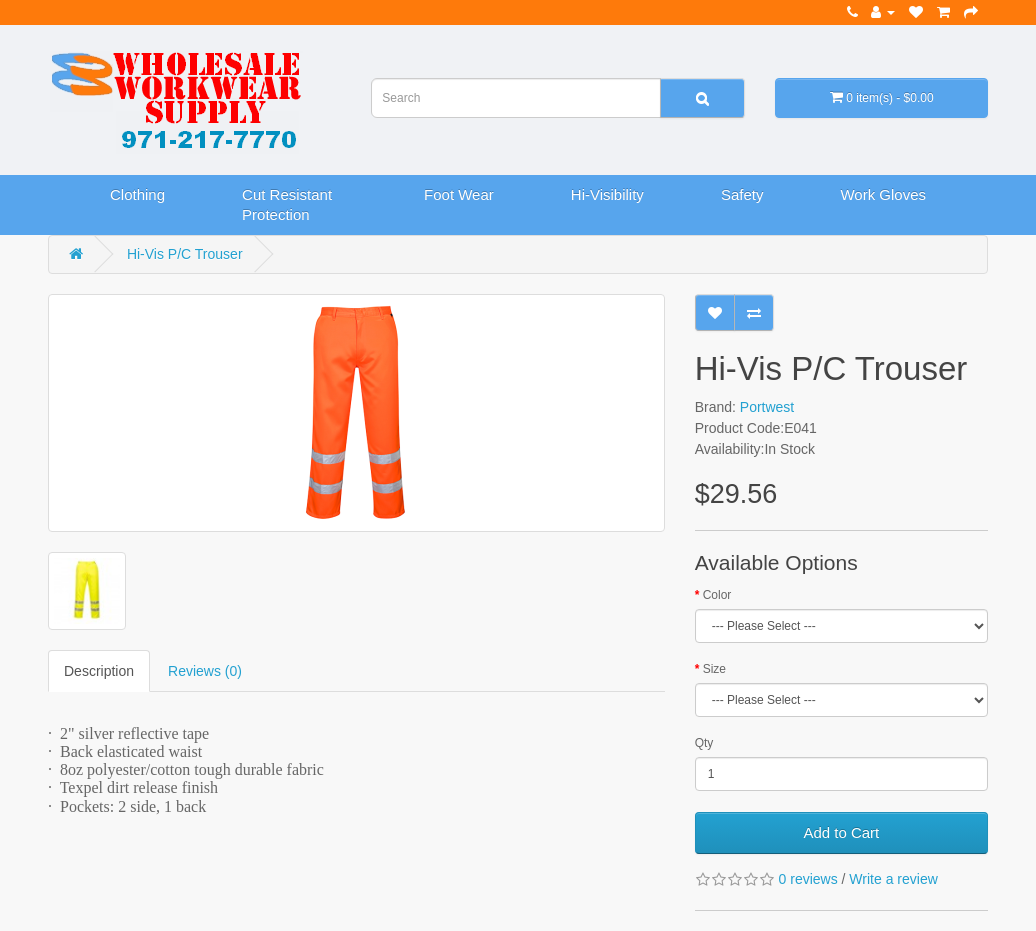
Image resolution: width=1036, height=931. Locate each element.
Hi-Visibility (607, 194)
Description (99, 671)
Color (717, 595)
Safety (742, 194)
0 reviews (808, 879)
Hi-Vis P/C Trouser (185, 254)
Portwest (767, 407)
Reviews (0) (205, 671)
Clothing (137, 194)
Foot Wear (459, 194)
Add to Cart (841, 832)
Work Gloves (883, 194)
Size (714, 669)
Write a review (893, 879)
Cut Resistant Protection (287, 204)
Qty (704, 743)
